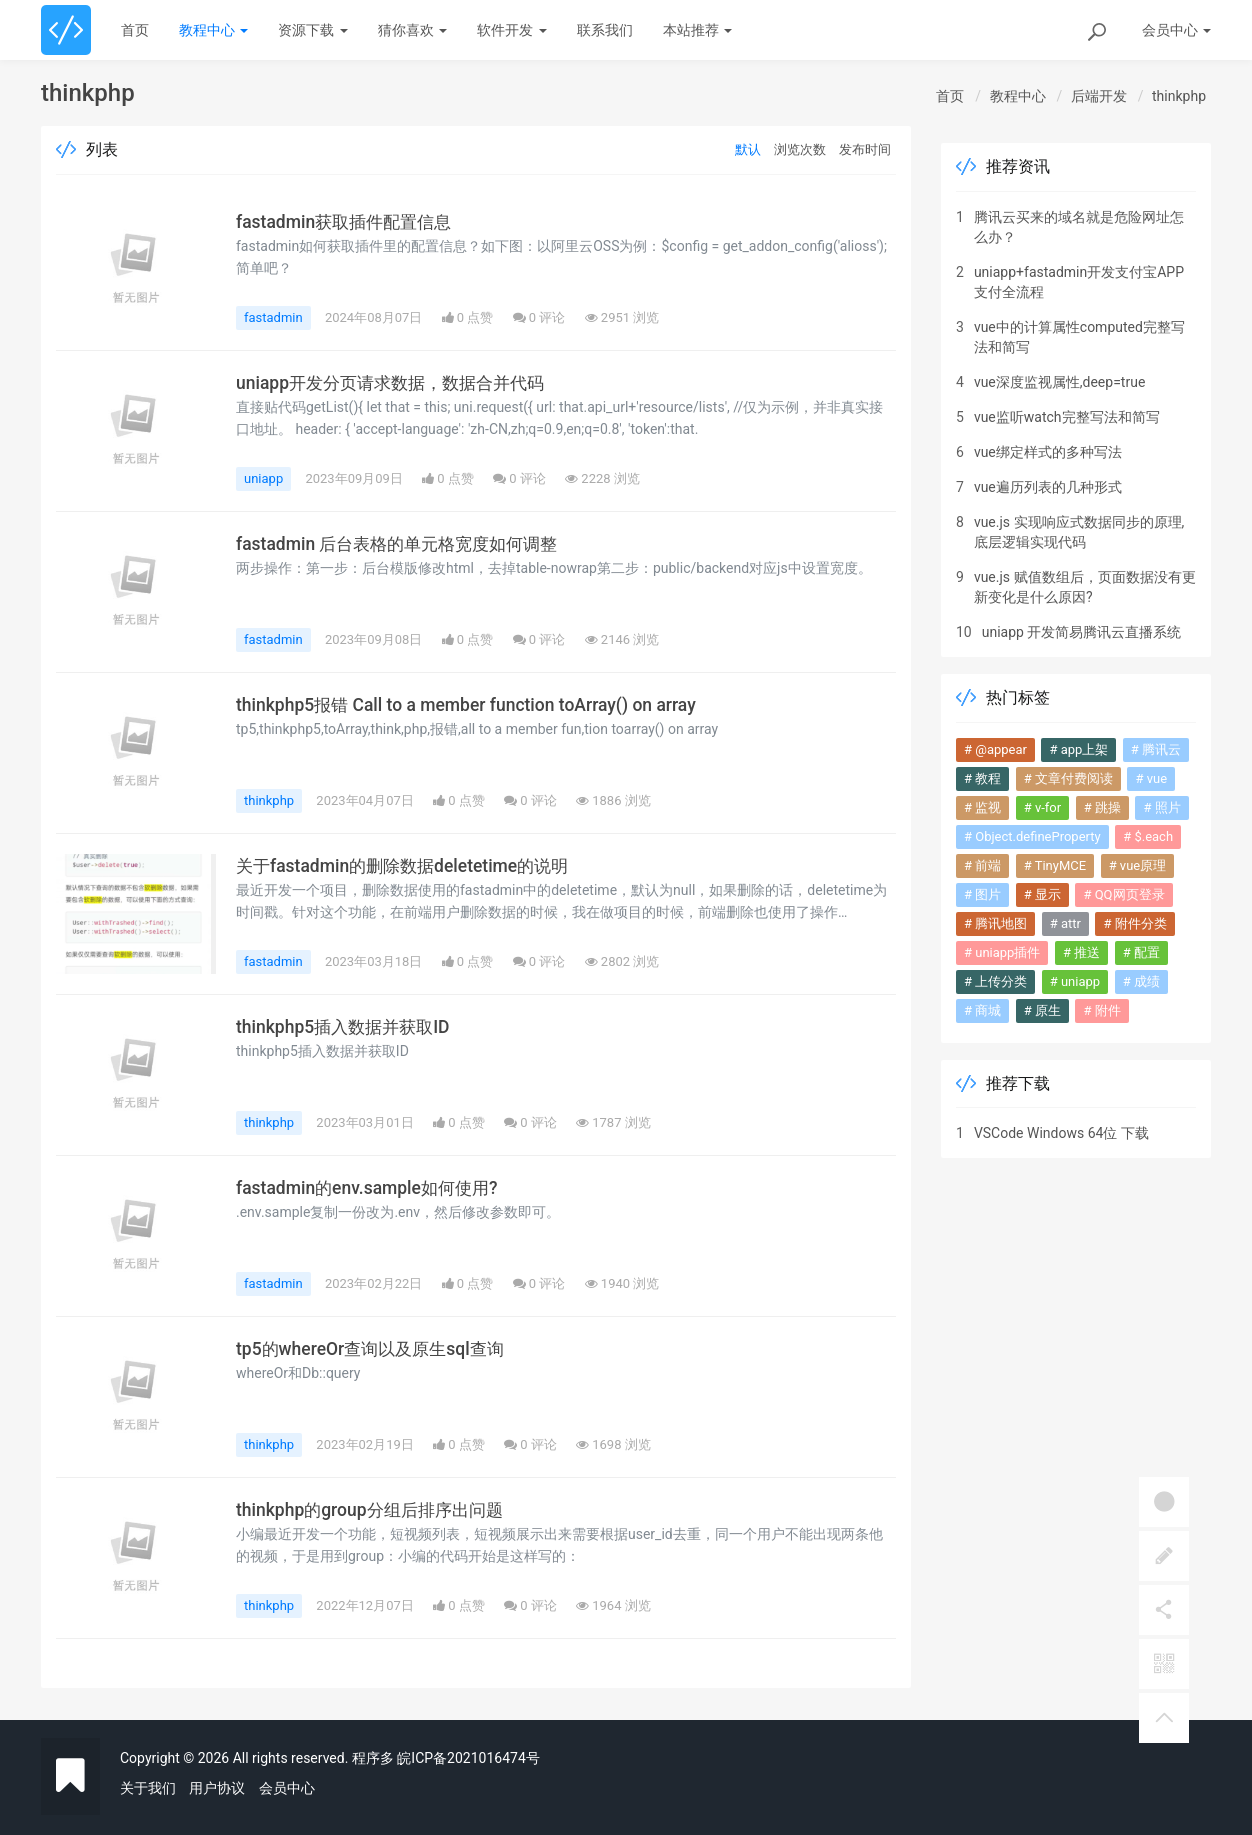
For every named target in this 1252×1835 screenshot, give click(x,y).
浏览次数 (800, 149)
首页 (135, 30)
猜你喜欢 (412, 30)
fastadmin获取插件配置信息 (347, 222)
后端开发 (1099, 96)
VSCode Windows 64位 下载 (1061, 1133)
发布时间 (865, 149)
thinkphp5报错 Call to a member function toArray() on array (467, 705)
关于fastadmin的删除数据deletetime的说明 (407, 866)
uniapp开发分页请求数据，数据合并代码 (397, 383)
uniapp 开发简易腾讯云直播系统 (1082, 632)
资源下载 (312, 30)
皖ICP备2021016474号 (468, 1758)
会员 (1176, 30)
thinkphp (1179, 96)
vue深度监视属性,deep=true (1059, 382)
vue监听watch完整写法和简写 (1067, 417)
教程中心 (213, 30)
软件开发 (511, 30)
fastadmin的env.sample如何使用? (369, 1188)
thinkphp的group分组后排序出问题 (374, 1510)
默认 (748, 149)
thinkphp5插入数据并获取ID (346, 1027)
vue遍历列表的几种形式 (1048, 487)
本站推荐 (697, 30)
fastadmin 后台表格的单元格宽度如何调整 (404, 544)
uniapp (263, 478)
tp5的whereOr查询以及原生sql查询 (374, 1349)
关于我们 (148, 1788)
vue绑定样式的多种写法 (1048, 452)
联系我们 (605, 30)
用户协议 (217, 1788)
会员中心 (287, 1788)
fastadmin (273, 317)
